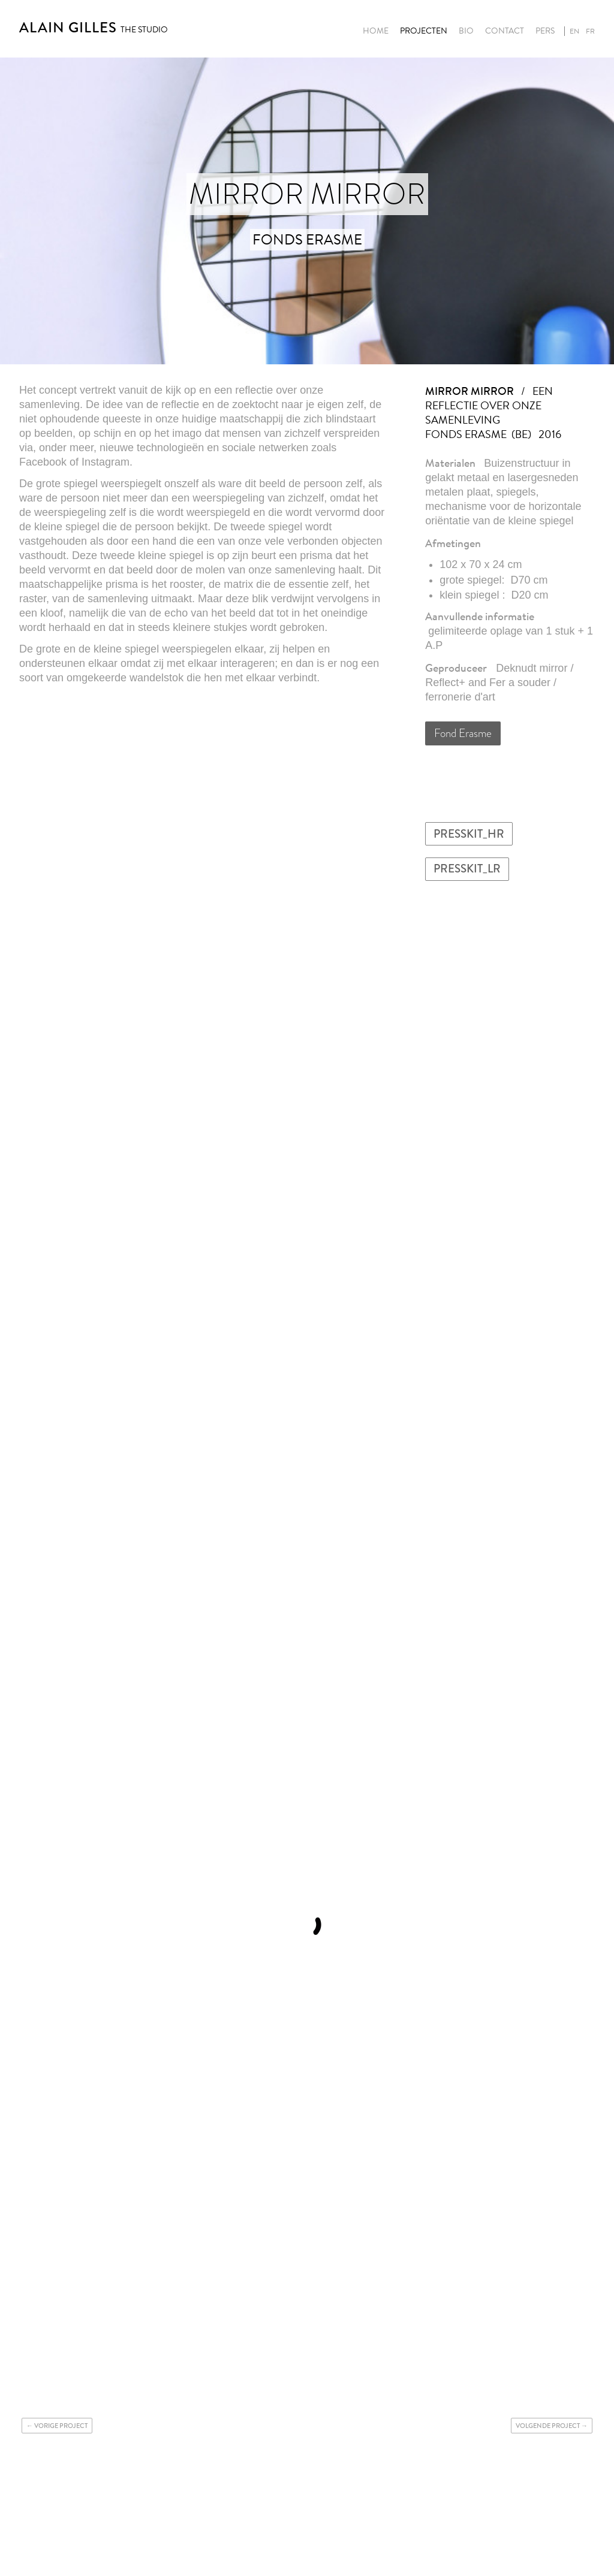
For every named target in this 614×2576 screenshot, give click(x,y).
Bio (466, 31)
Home (376, 31)
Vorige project (61, 2425)
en (574, 31)
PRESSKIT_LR (467, 868)
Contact (504, 31)
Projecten (423, 31)
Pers (545, 31)
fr (590, 31)
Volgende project (548, 2425)
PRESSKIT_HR (469, 834)
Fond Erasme (463, 733)
